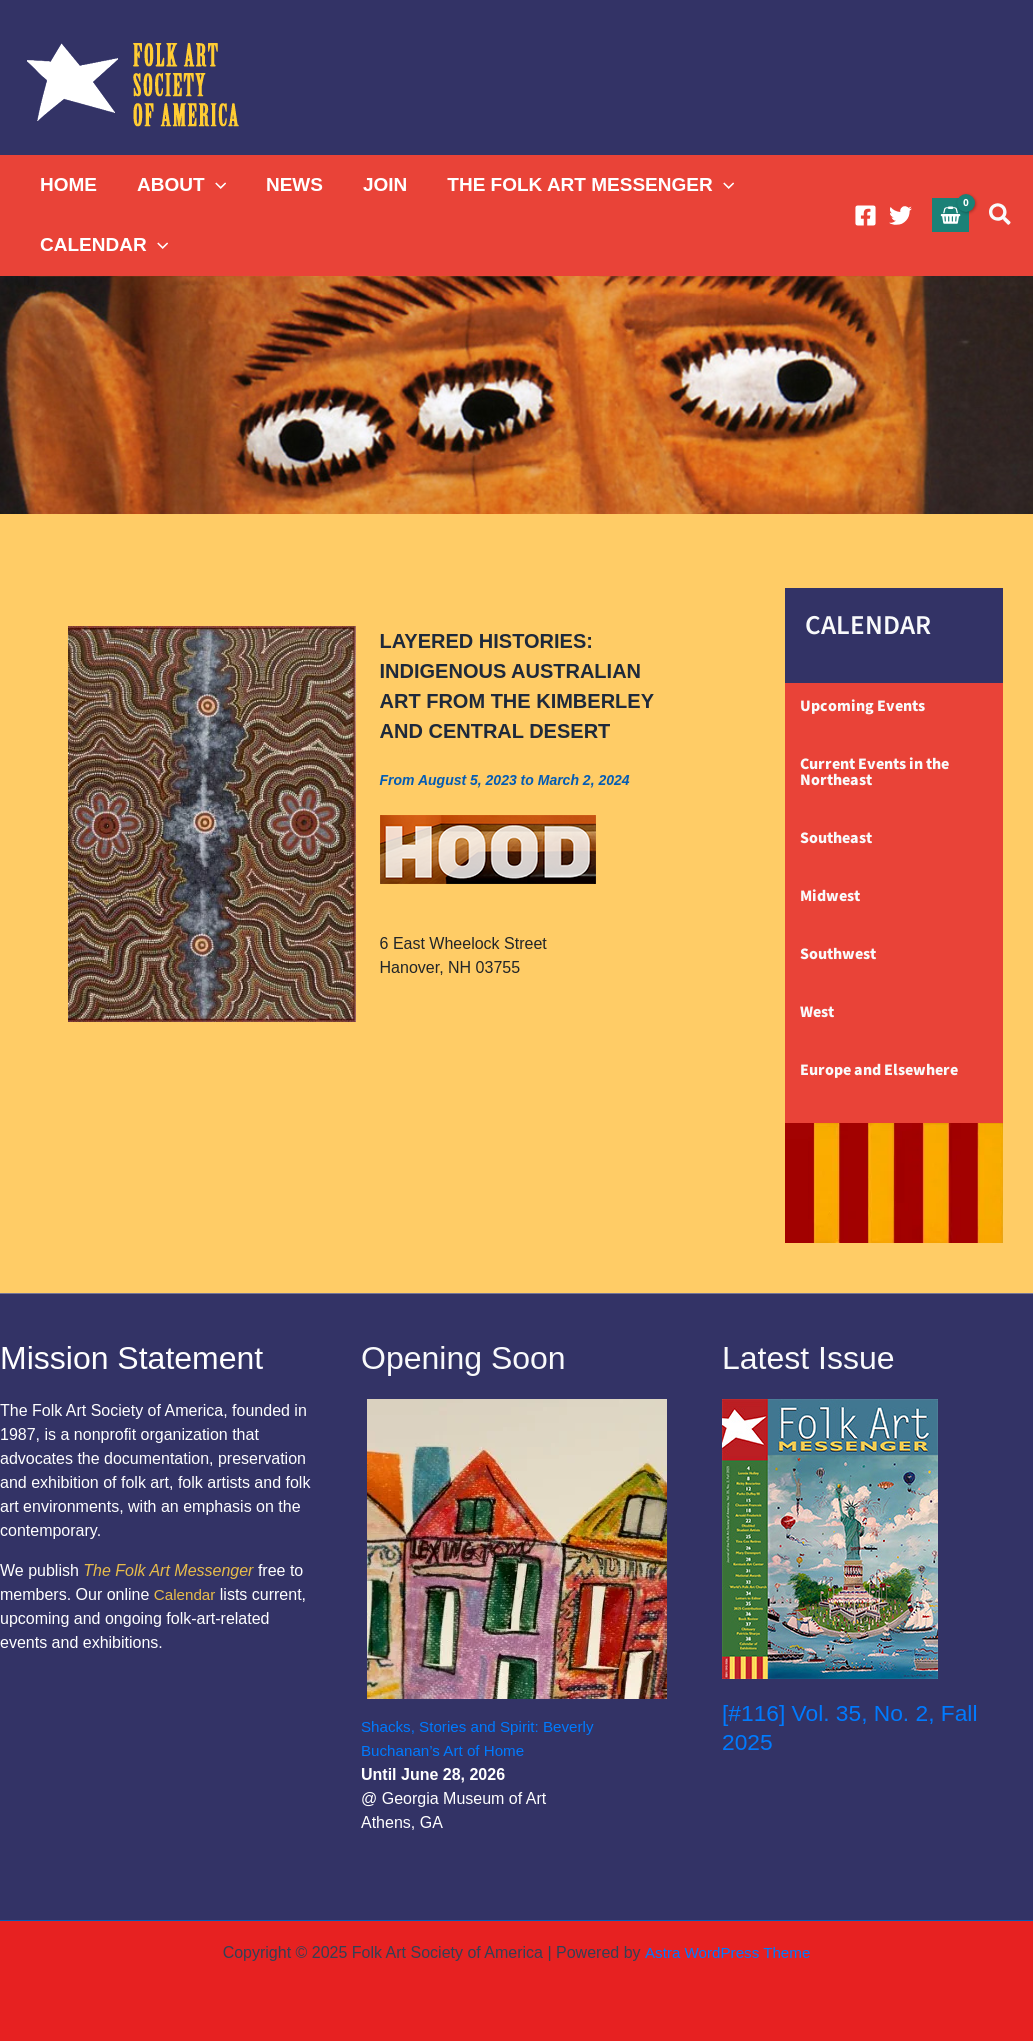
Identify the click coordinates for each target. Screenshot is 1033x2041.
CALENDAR (103, 245)
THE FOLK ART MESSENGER (581, 185)
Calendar (186, 1594)
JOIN (378, 184)
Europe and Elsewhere (879, 1070)
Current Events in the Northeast (874, 772)
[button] (1001, 215)
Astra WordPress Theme (727, 1952)
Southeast (836, 838)
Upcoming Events (862, 706)
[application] (212, 185)
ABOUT (178, 185)
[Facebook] (865, 215)
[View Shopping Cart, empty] (951, 214)
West (817, 1012)
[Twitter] (900, 215)
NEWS (289, 184)
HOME (67, 184)
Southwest (838, 954)
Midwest (830, 896)
